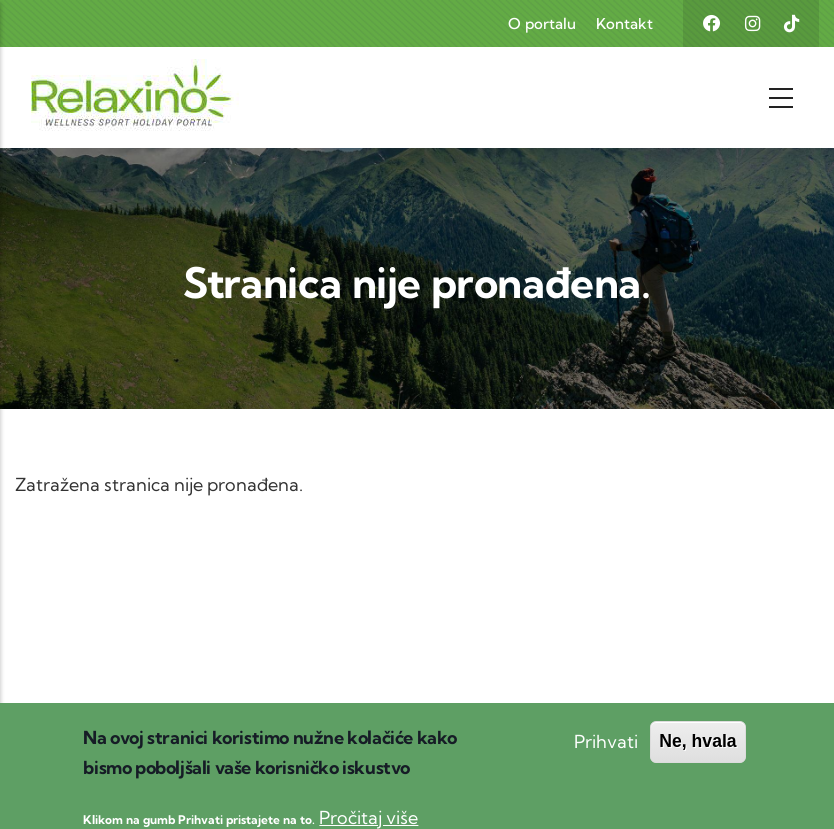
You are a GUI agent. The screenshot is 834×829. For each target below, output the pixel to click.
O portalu (542, 23)
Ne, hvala (697, 750)
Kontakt (624, 23)
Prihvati (606, 750)
